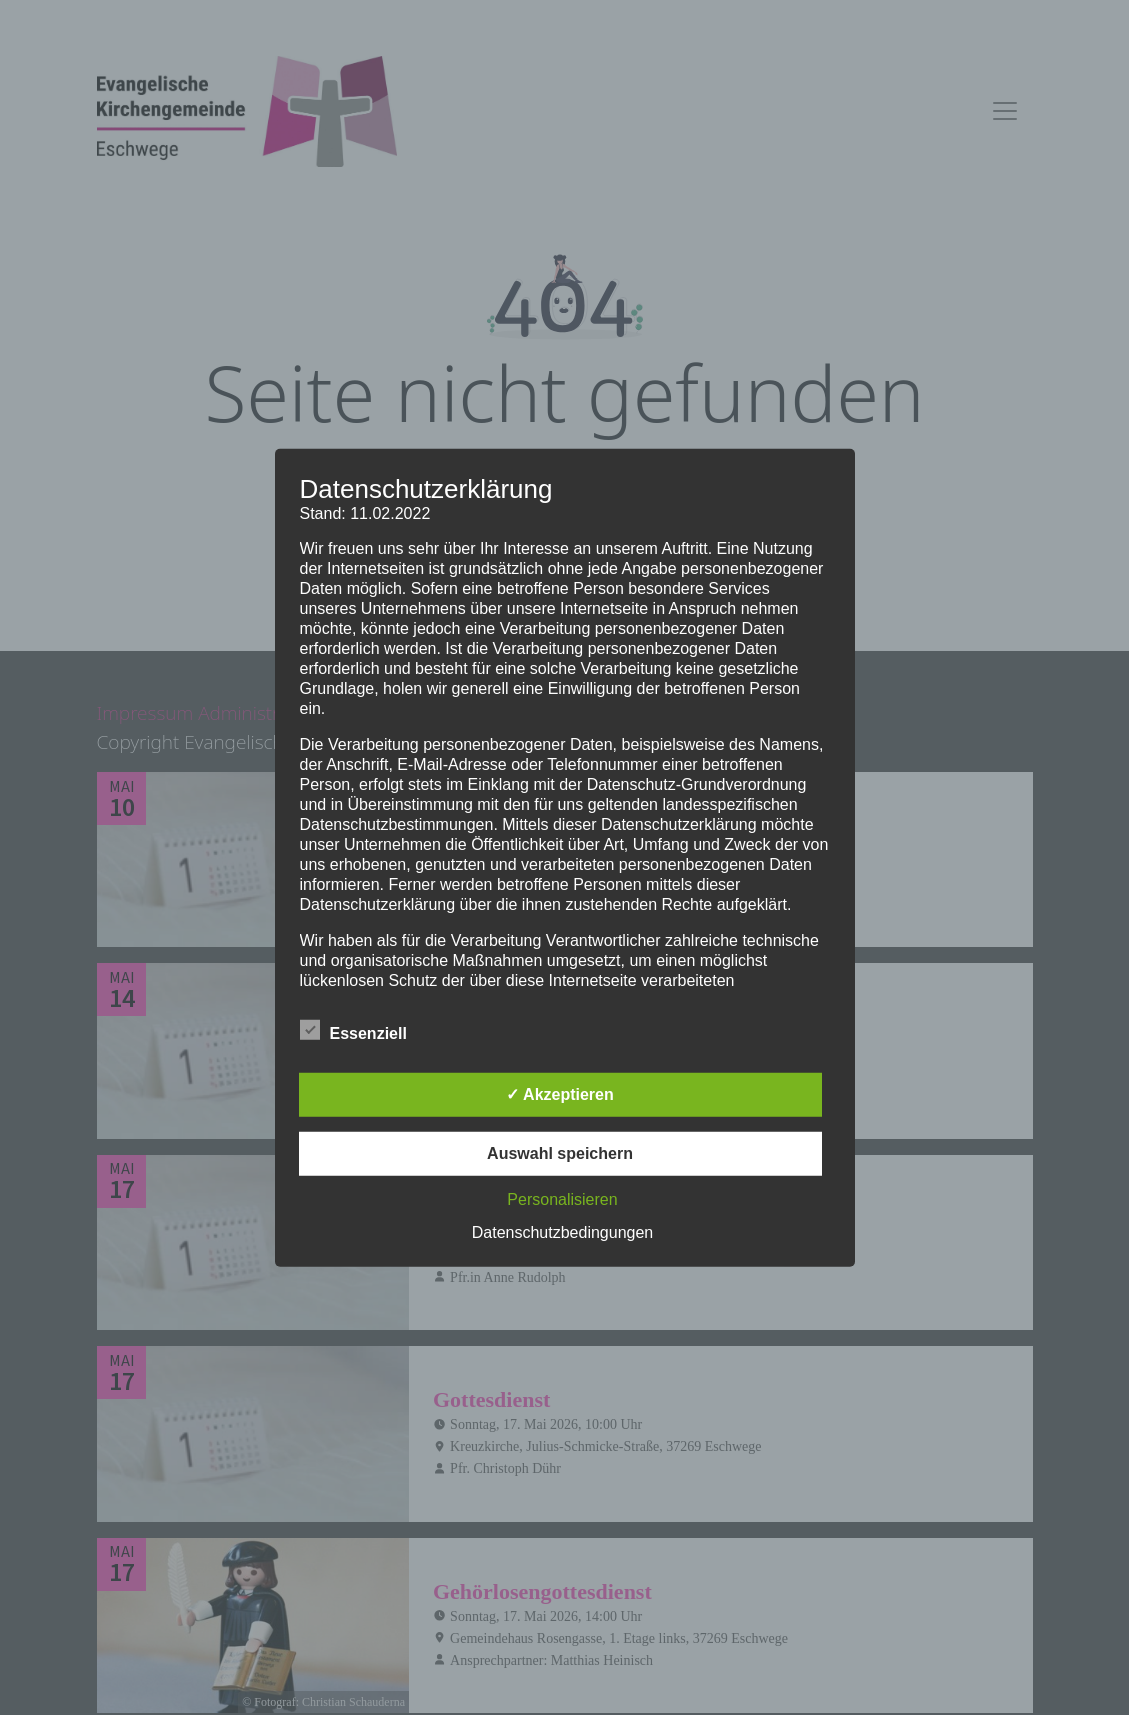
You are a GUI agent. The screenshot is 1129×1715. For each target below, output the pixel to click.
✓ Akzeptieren (560, 1094)
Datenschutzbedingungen (562, 1232)
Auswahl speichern (560, 1153)
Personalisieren (562, 1199)
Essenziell (353, 1030)
